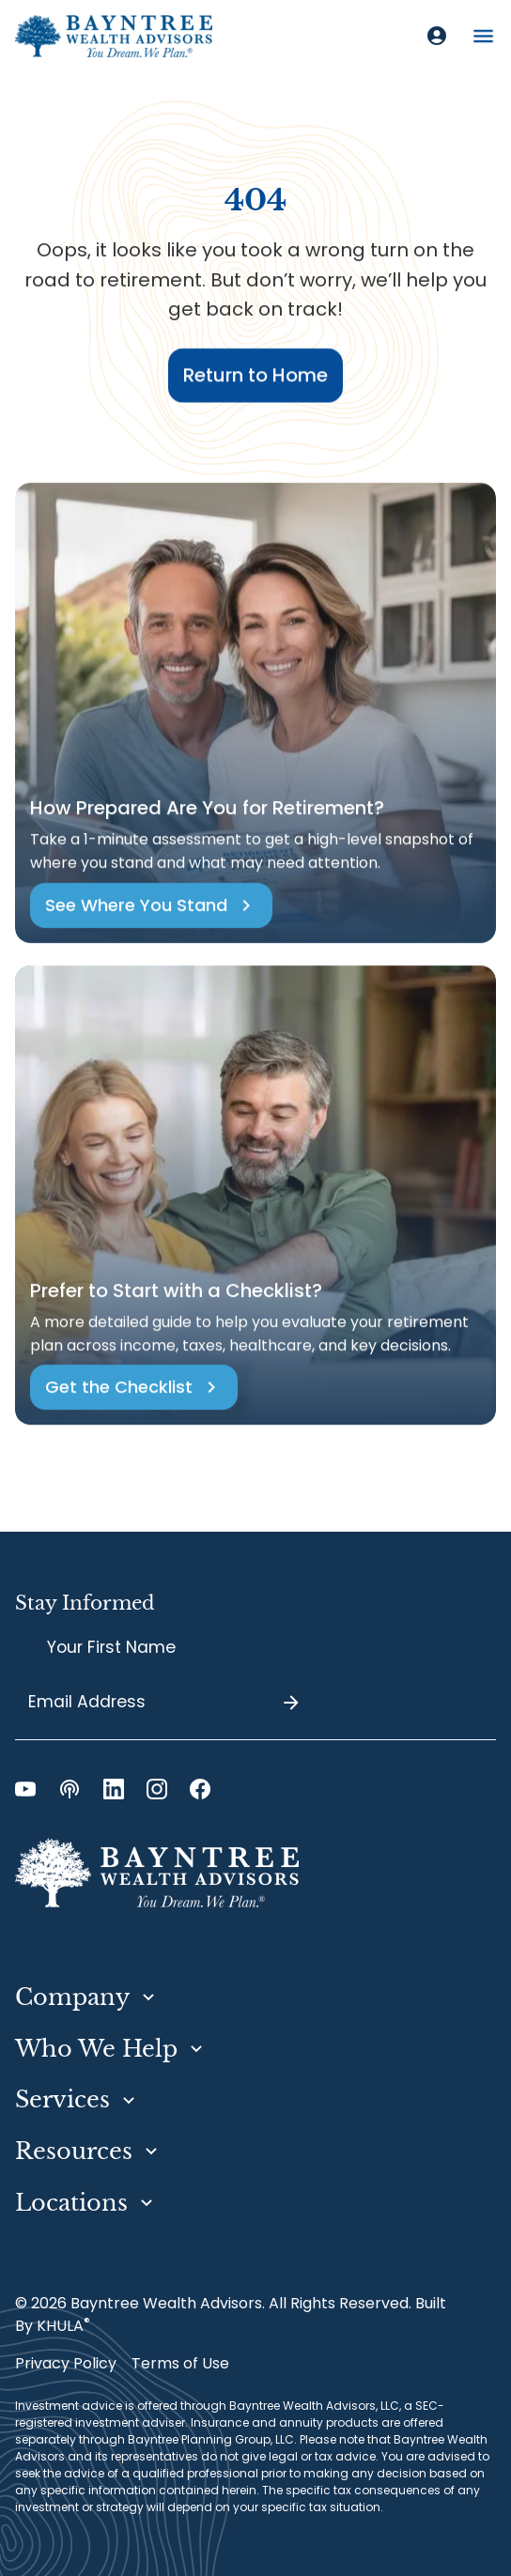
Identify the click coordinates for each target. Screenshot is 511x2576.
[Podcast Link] (69, 1789)
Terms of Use (180, 2363)
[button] (483, 36)
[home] (113, 36)
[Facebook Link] (200, 1789)
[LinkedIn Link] (113, 1789)
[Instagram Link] (157, 1789)
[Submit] (291, 1702)
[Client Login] (437, 35)
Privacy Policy (65, 2363)
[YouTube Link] (25, 1789)
